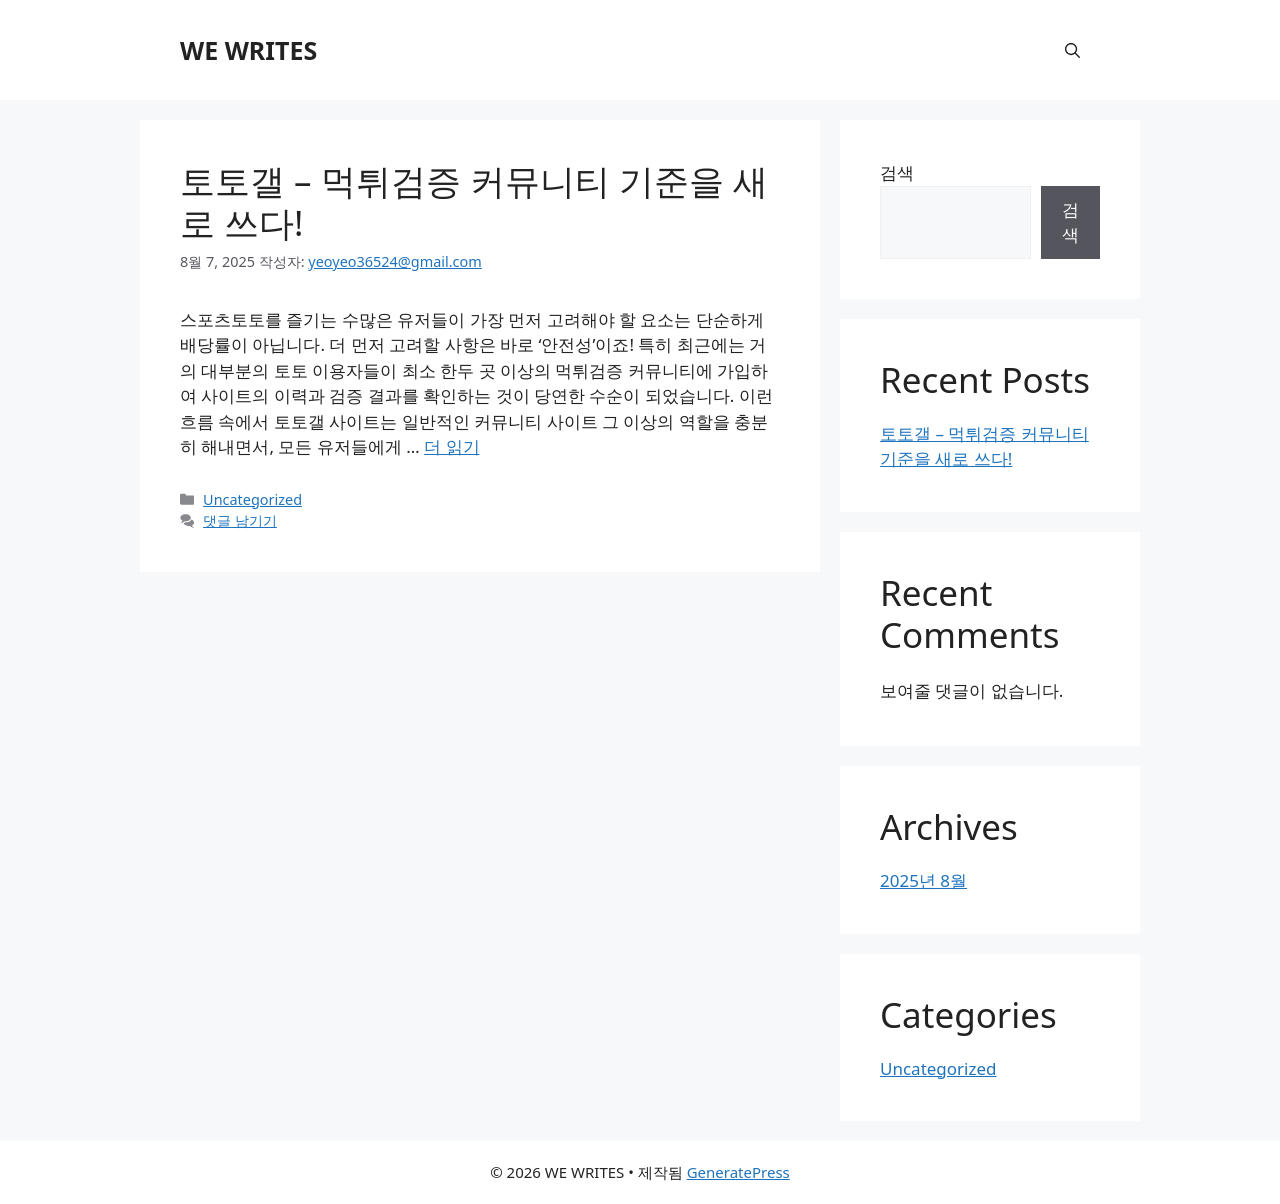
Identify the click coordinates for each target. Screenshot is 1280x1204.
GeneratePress (738, 1172)
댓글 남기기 (240, 520)
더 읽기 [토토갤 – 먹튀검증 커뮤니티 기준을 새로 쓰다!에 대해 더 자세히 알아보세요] (451, 446)
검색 (897, 172)
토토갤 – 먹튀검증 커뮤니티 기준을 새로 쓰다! (474, 201)
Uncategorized (252, 499)
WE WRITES (248, 50)
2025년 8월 (923, 880)
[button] (1072, 50)
